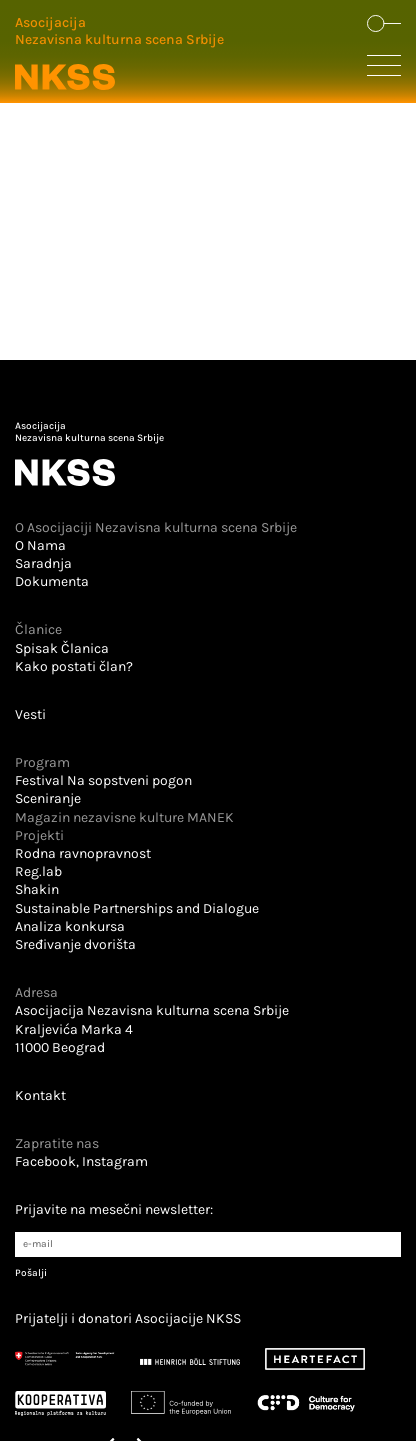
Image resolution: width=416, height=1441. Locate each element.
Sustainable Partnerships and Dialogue (137, 908)
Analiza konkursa (70, 926)
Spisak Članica (62, 648)
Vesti (30, 714)
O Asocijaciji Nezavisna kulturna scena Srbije (156, 527)
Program (42, 762)
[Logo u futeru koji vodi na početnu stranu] (208, 454)
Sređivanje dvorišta (75, 944)
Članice (38, 629)
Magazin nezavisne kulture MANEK (124, 817)
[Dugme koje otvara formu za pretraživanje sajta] (384, 25)
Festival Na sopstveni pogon (103, 780)
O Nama (40, 545)
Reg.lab (38, 871)
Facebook (45, 1161)
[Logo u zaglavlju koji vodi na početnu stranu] (119, 54)
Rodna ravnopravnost (83, 853)
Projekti (39, 835)
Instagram (115, 1161)
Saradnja (43, 563)
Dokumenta (52, 581)
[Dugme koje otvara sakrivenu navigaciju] (384, 70)
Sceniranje (48, 798)
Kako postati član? (74, 666)
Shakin (37, 889)
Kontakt (40, 1095)
